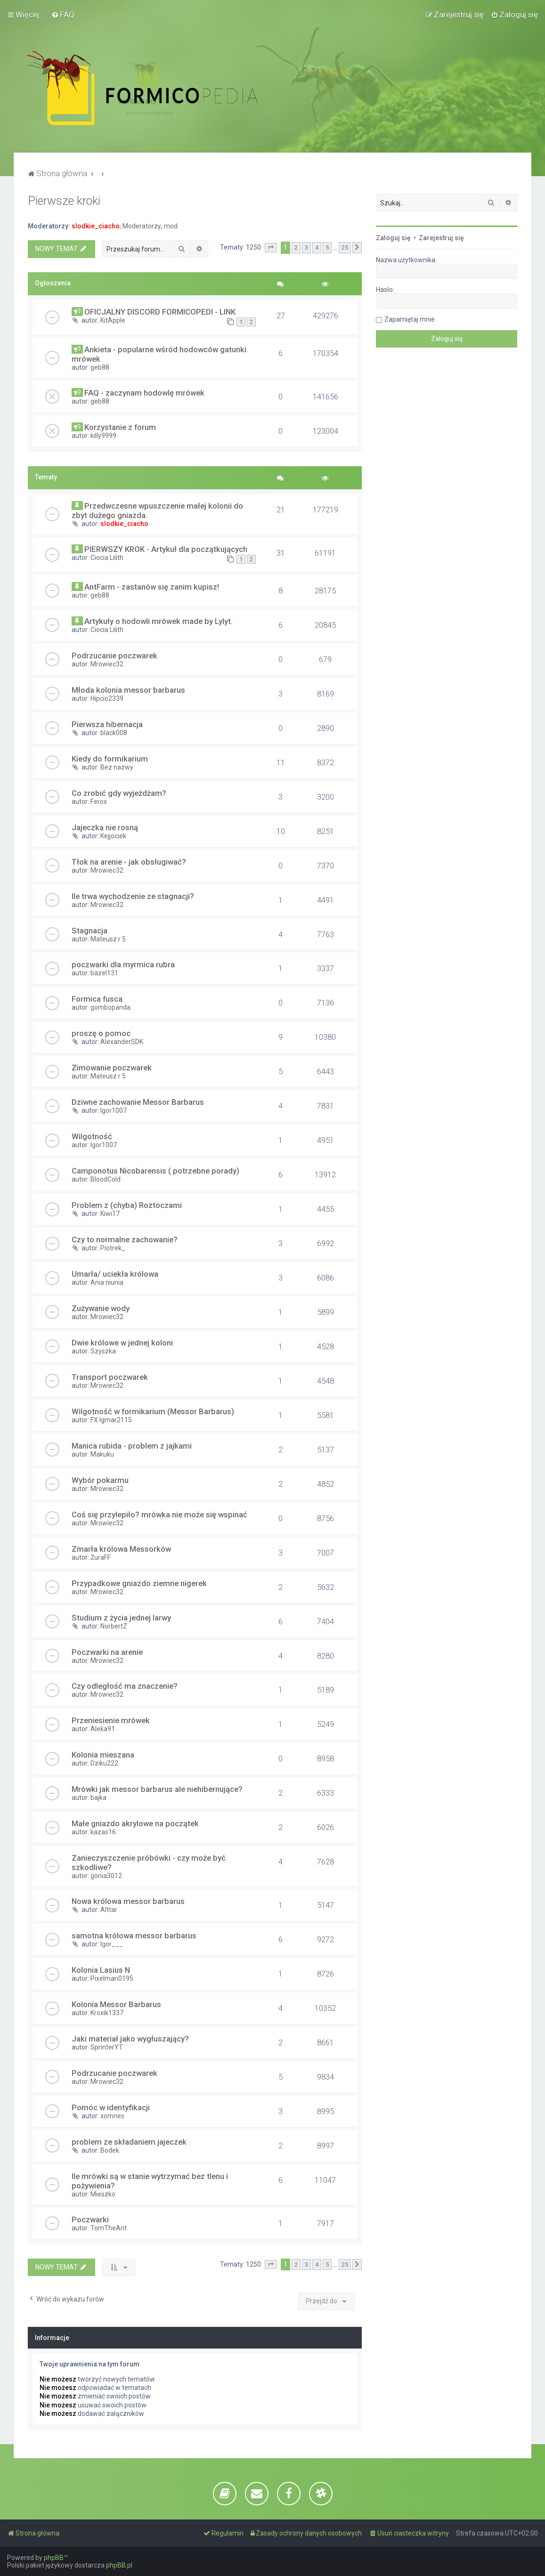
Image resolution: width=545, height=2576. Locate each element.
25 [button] (345, 247)
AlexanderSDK (121, 1041)
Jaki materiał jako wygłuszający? (130, 2038)
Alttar (108, 1909)
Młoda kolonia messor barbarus (128, 690)
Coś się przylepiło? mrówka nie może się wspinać (159, 1514)
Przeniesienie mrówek (111, 1720)
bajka (98, 1797)
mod (171, 226)
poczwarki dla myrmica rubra (123, 964)
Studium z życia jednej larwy (121, 1617)
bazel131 (104, 973)
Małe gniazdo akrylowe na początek (135, 1823)
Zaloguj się (393, 238)
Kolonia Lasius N (101, 1970)
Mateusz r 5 (108, 939)
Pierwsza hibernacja (107, 724)
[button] (271, 247)
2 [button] (296, 247)
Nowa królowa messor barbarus (128, 1901)
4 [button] (316, 247)
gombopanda (110, 1007)
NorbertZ (113, 1626)
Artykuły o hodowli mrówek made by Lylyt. (158, 621)
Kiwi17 (110, 1213)
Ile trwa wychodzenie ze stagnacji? (133, 896)
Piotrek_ (112, 1248)
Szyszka (103, 1351)
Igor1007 (113, 1110)
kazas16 (103, 1832)
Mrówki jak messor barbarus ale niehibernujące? (157, 1789)
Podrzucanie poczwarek (114, 655)
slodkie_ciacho (96, 226)
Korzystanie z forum (120, 427)
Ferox (98, 801)
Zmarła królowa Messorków (121, 1549)
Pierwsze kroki (64, 201)
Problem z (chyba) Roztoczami (127, 1205)
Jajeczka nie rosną (105, 827)
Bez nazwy (116, 767)
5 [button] (327, 247)
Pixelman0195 (111, 1978)
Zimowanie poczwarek (112, 1067)
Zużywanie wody (101, 1308)
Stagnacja (89, 930)
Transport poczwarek (110, 1377)
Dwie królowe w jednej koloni (122, 1342)
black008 (113, 733)
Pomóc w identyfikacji (111, 2107)
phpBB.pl (119, 2565)
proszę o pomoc (101, 1033)
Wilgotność (92, 1136)
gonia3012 (106, 1875)
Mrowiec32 (106, 664)
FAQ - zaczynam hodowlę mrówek (144, 392)
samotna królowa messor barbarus (134, 1935)
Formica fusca (97, 999)
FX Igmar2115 (111, 1420)
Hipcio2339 (106, 698)
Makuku (102, 1454)
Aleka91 (102, 1729)
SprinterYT (106, 2047)
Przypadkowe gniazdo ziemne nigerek (139, 1583)
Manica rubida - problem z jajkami (132, 1445)
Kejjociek (113, 836)
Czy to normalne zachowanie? (125, 1239)
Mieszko (102, 2194)
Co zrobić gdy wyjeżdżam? (119, 793)
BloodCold (105, 1179)
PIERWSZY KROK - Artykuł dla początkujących (165, 549)
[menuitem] (62, 14)
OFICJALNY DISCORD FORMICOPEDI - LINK (160, 311)
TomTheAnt (108, 2228)
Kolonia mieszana (103, 1754)
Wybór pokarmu (100, 1480)
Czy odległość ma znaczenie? (125, 1686)
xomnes (112, 2116)
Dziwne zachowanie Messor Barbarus (138, 1102)
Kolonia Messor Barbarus (116, 2004)
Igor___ (111, 1944)
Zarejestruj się (441, 238)
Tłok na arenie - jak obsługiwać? (129, 862)
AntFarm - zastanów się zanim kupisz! (151, 586)
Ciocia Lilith (106, 557)
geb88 (99, 367)
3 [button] (306, 247)
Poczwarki (90, 2219)
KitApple (112, 320)
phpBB (54, 2557)
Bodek (109, 2150)
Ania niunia (106, 1282)
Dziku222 (104, 1763)
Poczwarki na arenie (107, 1652)
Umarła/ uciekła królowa (115, 1274)
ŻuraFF (100, 1557)
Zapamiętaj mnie (409, 319)
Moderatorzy (141, 226)
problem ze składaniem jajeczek (129, 2142)
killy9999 (103, 435)
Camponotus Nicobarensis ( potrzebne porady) (155, 1170)
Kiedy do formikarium (110, 758)
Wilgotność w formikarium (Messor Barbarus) (153, 1411)
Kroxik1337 (106, 2013)
